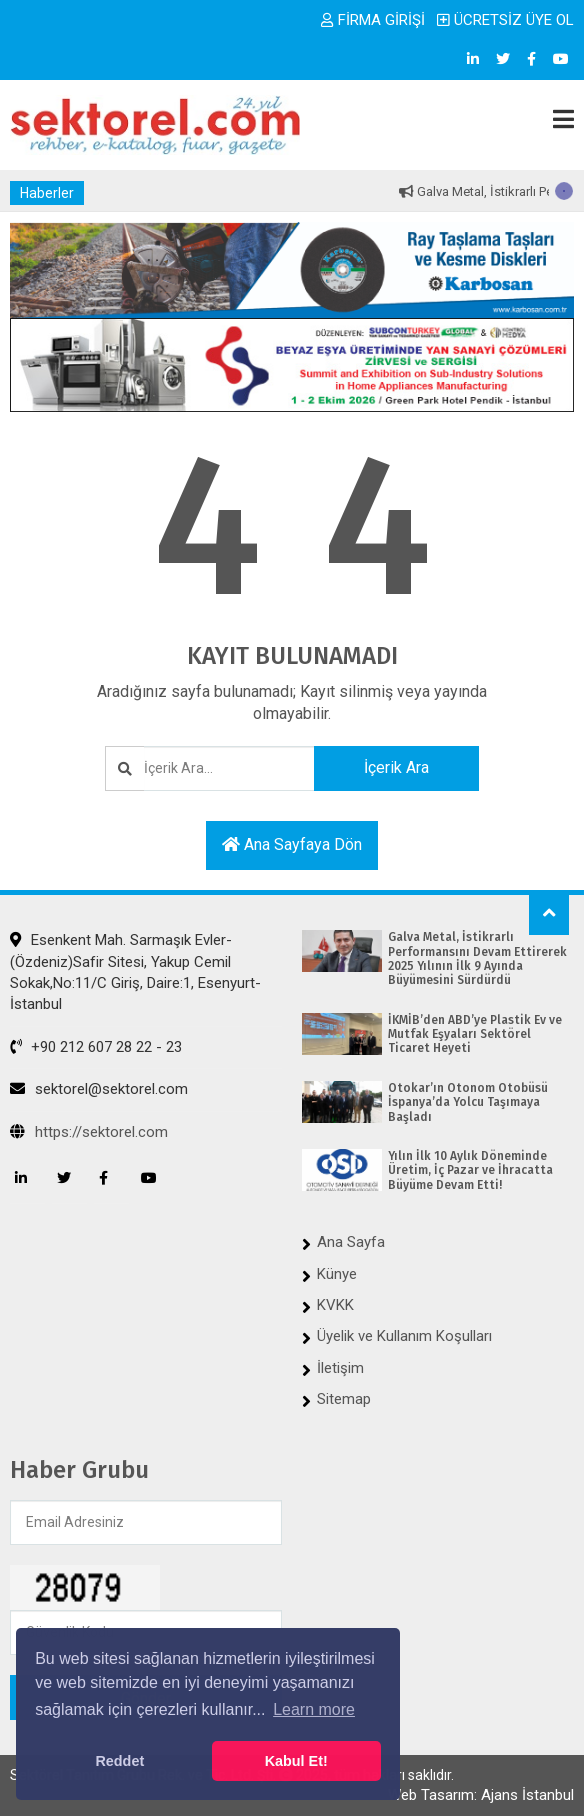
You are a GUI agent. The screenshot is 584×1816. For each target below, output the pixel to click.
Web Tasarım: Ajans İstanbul (481, 1795)
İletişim (340, 1368)
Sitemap (344, 1399)
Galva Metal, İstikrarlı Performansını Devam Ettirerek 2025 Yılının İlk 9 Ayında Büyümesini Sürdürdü (477, 958)
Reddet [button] (119, 1761)
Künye (337, 1274)
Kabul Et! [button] (296, 1761)
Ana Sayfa (351, 1242)
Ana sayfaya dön (292, 844)
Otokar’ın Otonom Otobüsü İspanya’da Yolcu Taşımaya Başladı (468, 1102)
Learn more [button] (314, 1709)
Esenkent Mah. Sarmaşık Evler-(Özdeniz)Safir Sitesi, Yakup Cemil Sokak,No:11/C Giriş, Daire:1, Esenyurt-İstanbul (135, 972)
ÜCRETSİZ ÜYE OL (505, 20)
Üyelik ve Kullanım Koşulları (404, 1336)
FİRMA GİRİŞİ (373, 20)
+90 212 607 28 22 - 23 (96, 1047)
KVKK (335, 1305)
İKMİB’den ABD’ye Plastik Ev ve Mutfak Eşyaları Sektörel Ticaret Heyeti (475, 1034)
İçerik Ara (396, 767)
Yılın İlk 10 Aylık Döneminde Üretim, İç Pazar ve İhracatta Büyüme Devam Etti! (470, 1170)
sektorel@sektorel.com (99, 1089)
